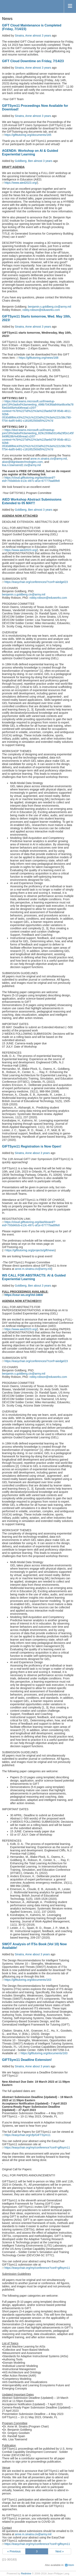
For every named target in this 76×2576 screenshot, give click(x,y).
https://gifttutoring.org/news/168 (38, 357)
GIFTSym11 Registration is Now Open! (31, 1146)
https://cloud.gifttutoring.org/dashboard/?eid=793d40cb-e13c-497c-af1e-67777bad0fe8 (31, 479)
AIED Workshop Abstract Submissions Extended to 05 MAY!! (31, 501)
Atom (71, 2565)
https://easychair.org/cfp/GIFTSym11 (27, 2135)
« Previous (14, 2551)
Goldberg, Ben (24, 160)
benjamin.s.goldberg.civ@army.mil (49, 306)
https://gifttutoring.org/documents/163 (27, 1979)
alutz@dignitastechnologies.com (22, 461)
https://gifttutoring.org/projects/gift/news (30, 1250)
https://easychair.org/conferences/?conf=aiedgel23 (36, 582)
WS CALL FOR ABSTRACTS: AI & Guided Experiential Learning (34, 1277)
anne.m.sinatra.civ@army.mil (48, 458)
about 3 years (41, 1153)
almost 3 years (42, 35)
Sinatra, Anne (23, 35)
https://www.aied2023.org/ (20, 182)
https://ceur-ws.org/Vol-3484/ (23, 1294)
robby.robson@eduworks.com (41, 309)
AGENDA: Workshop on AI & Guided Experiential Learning (30, 152)
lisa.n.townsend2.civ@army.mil (21, 465)
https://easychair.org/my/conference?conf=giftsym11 (37, 2147)
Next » (60, 2551)
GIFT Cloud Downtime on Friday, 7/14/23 (33, 61)
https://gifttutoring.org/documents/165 (27, 134)
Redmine (26, 2573)
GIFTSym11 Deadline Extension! (27, 2059)
